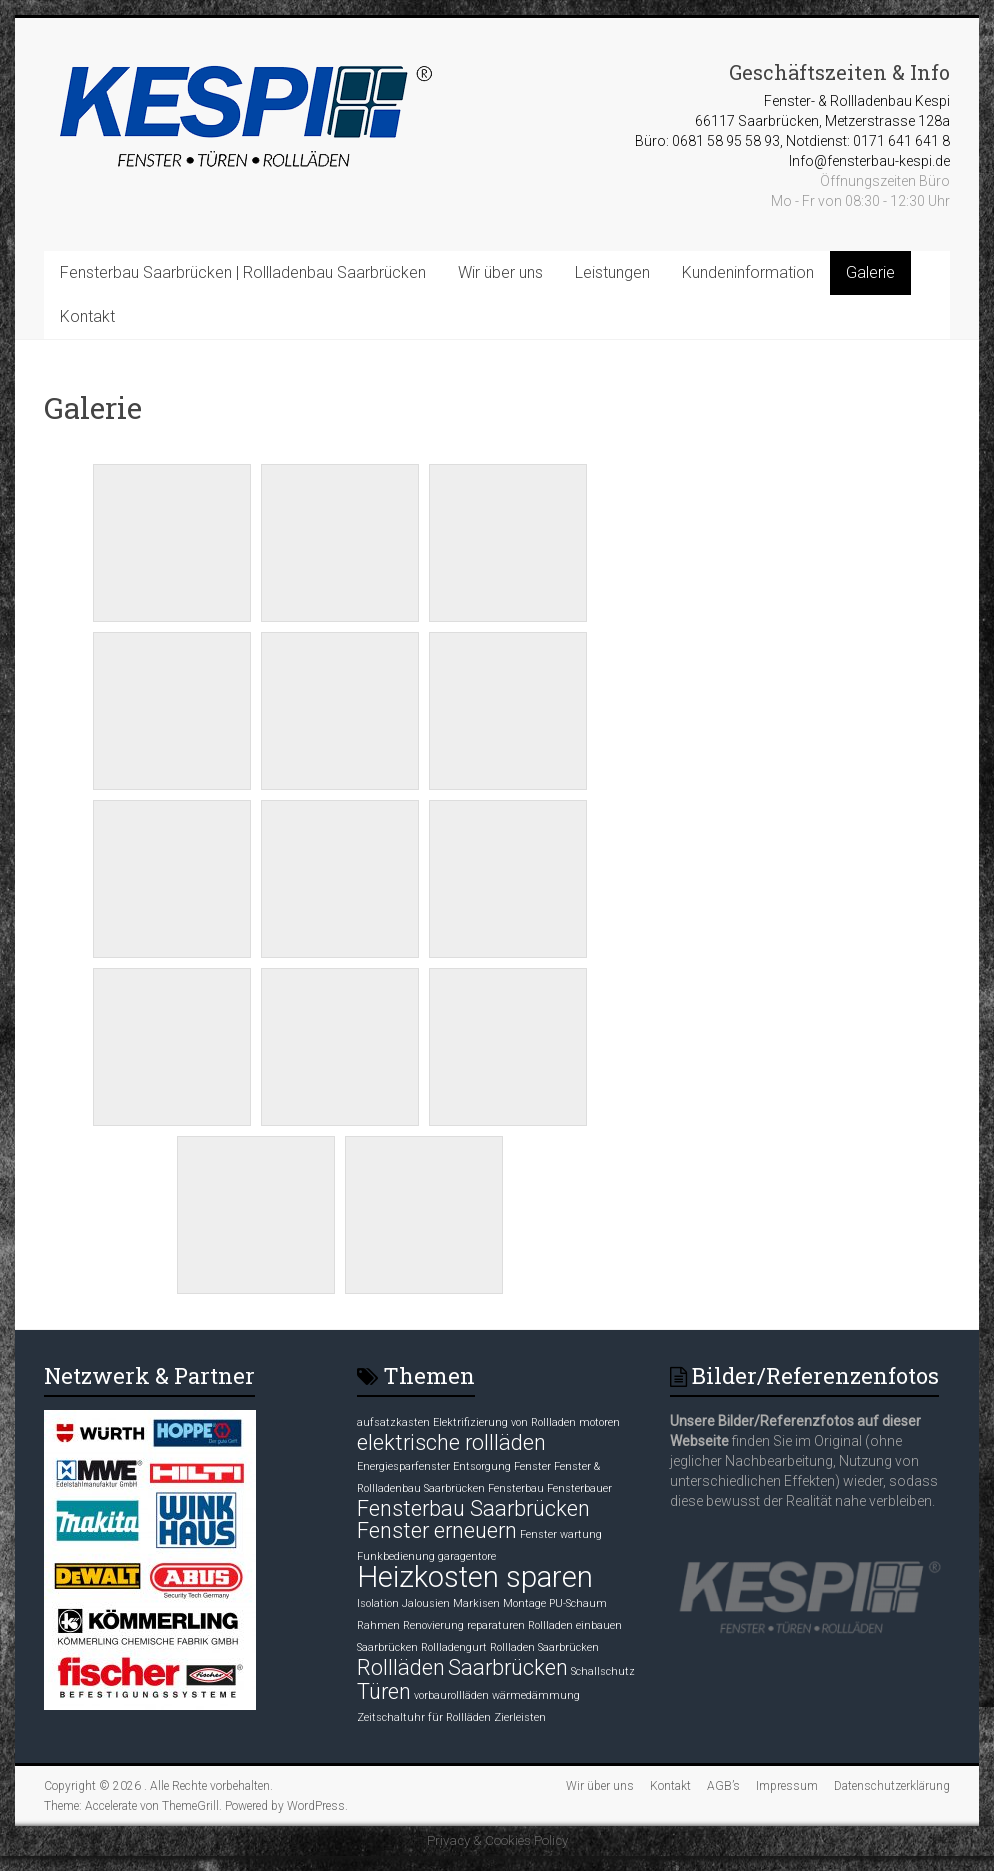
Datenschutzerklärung (892, 1786)
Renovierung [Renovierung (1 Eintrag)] (433, 1625)
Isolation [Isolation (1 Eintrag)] (378, 1603)
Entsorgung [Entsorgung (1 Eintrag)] (482, 1466)
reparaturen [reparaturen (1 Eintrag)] (496, 1625)
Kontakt (87, 316)
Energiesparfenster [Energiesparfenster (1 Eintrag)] (403, 1466)
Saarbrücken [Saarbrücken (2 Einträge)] (508, 1667)
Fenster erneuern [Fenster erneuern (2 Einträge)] (437, 1530)
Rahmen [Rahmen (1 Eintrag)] (378, 1625)
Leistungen (612, 272)
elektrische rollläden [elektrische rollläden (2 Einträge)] (451, 1442)
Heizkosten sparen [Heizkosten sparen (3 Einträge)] (475, 1577)
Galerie (870, 272)
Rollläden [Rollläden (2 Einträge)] (401, 1667)
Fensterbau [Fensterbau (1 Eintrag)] (516, 1488)
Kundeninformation (748, 272)
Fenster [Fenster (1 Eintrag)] (532, 1466)
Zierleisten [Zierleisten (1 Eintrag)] (520, 1717)
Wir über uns (500, 272)
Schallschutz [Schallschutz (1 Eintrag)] (603, 1671)
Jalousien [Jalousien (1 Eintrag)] (426, 1603)
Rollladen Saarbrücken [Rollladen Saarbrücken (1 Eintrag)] (544, 1647)
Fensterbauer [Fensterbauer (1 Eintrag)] (579, 1488)
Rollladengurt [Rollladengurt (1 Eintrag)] (454, 1647)
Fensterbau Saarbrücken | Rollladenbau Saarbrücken (243, 272)
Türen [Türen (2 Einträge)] (384, 1691)
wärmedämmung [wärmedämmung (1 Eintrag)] (536, 1695)
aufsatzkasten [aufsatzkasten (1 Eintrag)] (393, 1422)
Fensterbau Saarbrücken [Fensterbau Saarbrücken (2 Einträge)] (473, 1508)
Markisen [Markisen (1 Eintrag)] (476, 1603)
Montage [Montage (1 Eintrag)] (524, 1603)
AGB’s (723, 1786)
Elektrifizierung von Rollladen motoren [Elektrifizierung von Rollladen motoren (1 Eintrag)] (526, 1422)
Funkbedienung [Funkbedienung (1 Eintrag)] (396, 1556)
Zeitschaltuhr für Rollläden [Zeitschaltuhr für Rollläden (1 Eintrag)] (424, 1717)
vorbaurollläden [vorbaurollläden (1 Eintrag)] (451, 1695)
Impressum (787, 1786)
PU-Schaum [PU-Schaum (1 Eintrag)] (578, 1603)
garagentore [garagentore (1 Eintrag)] (467, 1556)
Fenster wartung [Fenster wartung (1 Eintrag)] (561, 1534)
